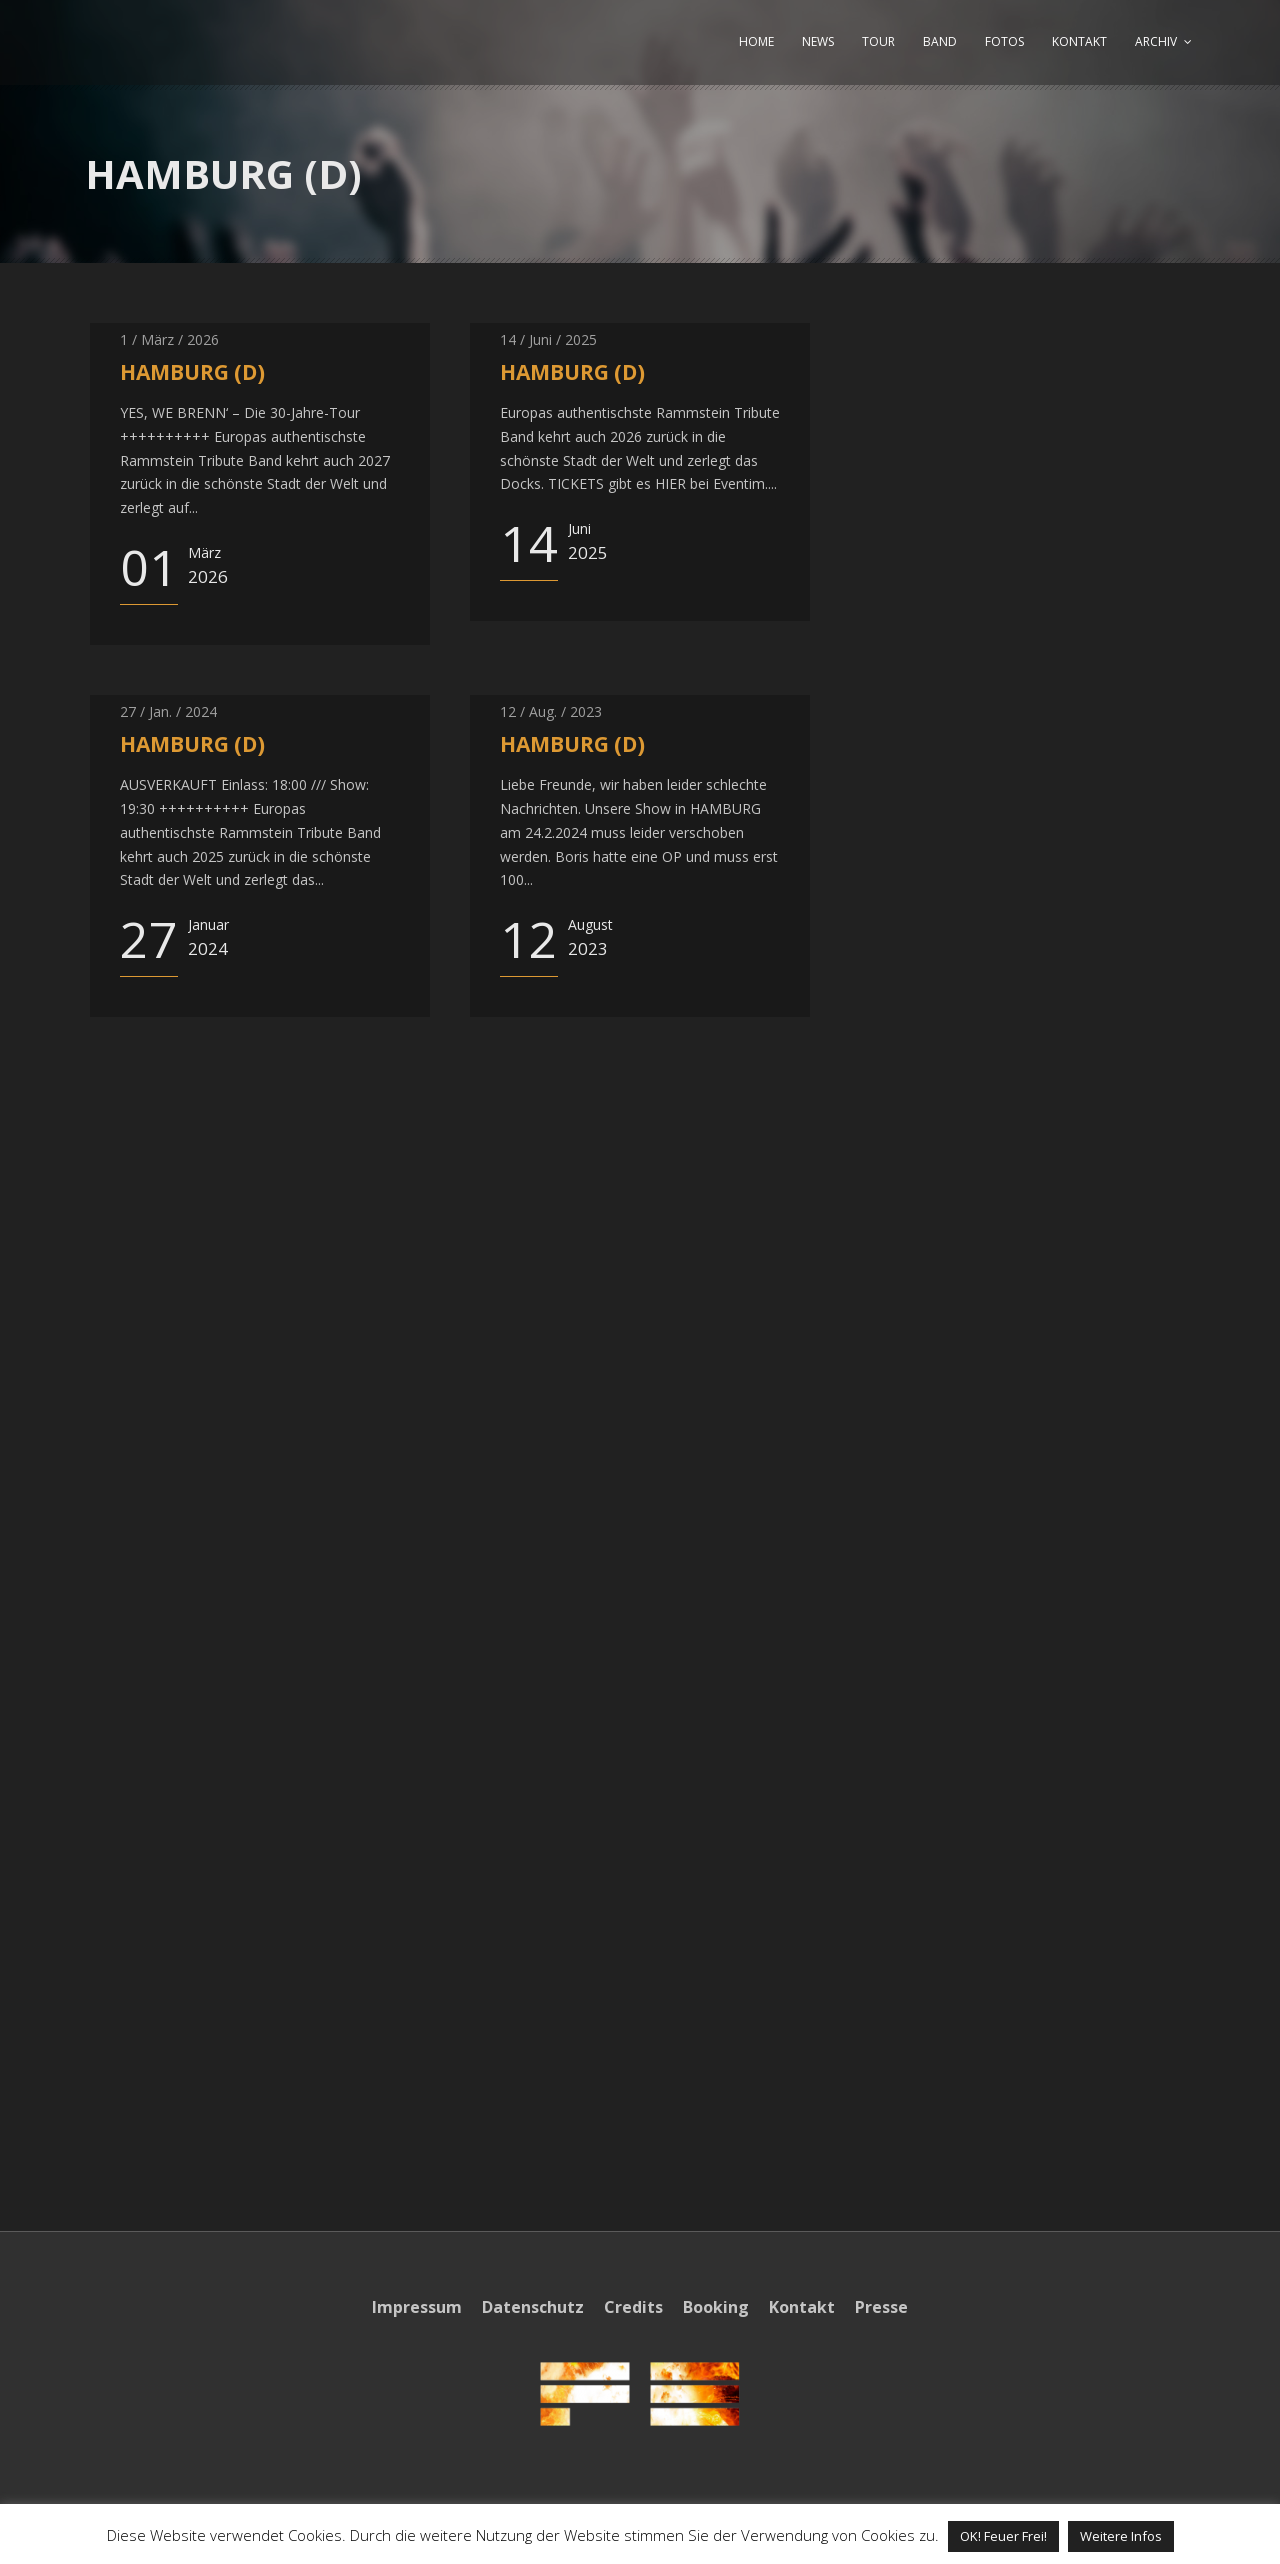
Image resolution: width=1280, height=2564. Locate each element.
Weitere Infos (1121, 2536)
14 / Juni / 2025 (548, 339)
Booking (716, 2307)
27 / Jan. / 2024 (168, 711)
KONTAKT (1079, 41)
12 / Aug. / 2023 (551, 711)
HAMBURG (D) (192, 372)
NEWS (818, 41)
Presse (881, 2307)
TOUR (878, 41)
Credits (633, 2307)
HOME (756, 41)
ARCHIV (1156, 41)
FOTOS (1004, 41)
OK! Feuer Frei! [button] (1003, 2536)
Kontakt (802, 2307)
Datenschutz (533, 2307)
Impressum (417, 2307)
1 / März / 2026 (169, 339)
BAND (940, 41)
